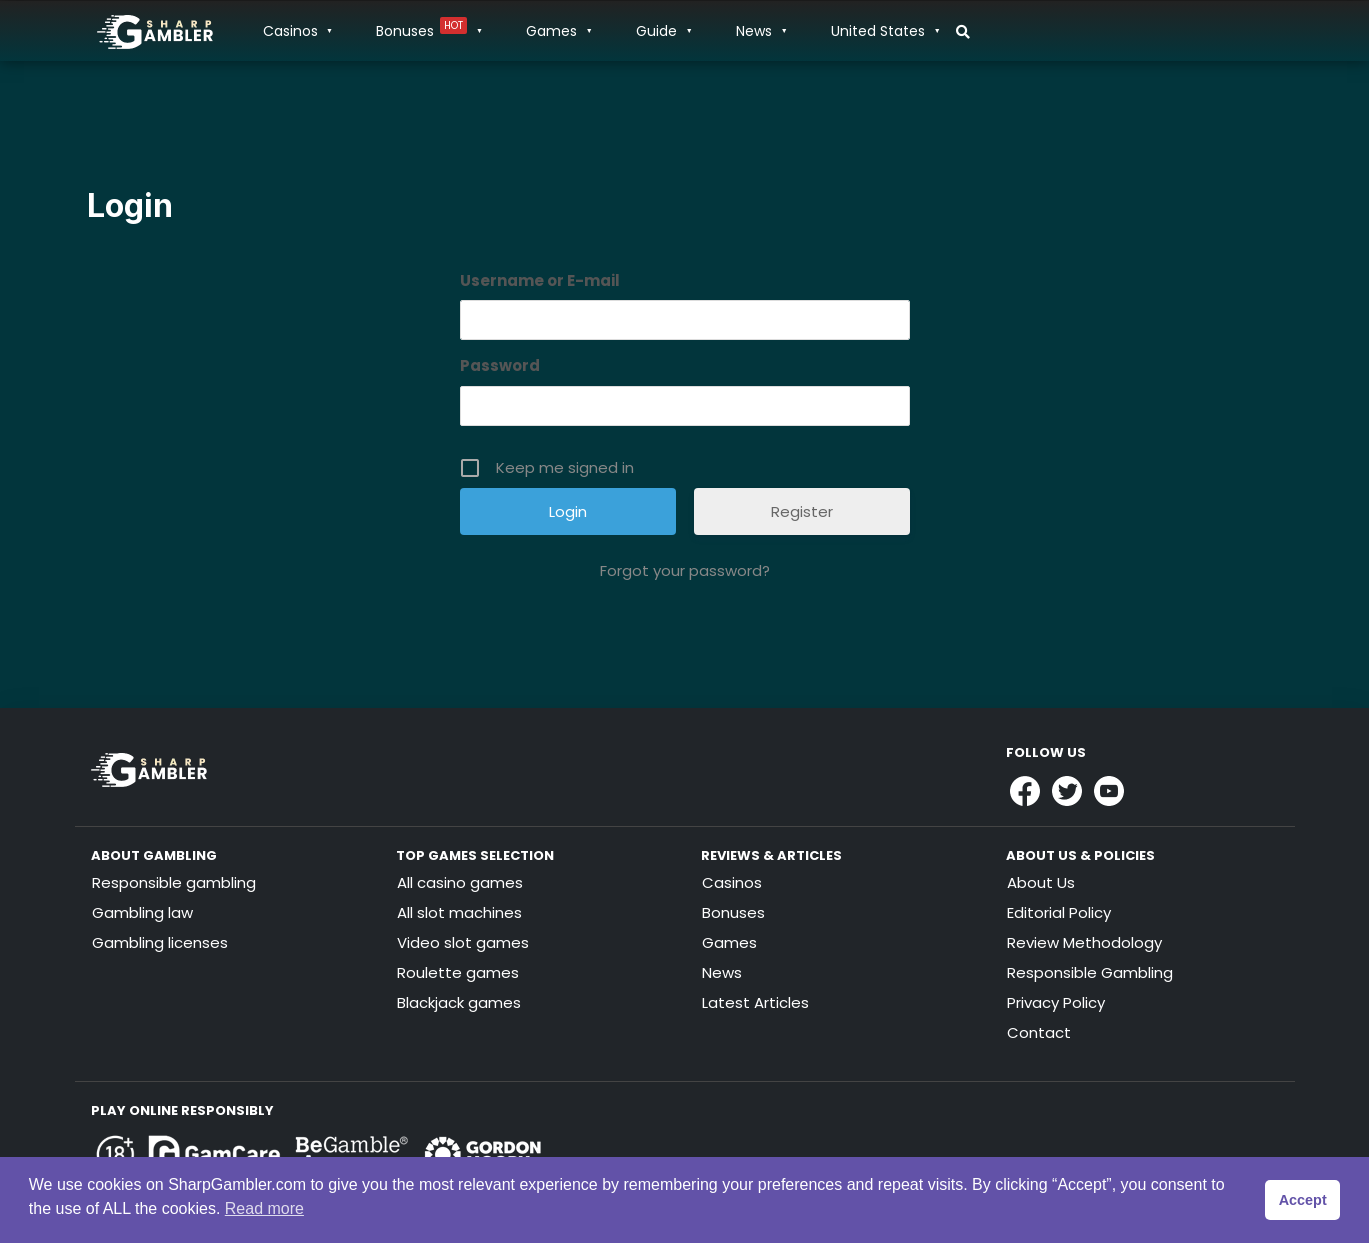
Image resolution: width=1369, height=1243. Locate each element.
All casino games (460, 882)
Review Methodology (1084, 942)
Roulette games (458, 972)
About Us (1041, 882)
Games (558, 31)
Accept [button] (1303, 1200)
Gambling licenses (160, 942)
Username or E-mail (540, 280)
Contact (1039, 1032)
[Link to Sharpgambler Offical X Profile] (1067, 791)
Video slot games (463, 942)
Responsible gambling (174, 882)
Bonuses (428, 31)
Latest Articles (755, 1002)
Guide (663, 31)
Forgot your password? (685, 570)
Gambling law (142, 912)
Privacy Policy (1056, 1002)
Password (500, 365)
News (760, 31)
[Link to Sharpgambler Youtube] (1109, 791)
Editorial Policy (1059, 912)
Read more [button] (264, 1208)
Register (802, 511)
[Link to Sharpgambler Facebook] (1025, 791)
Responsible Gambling (1090, 972)
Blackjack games (459, 1002)
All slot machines (459, 912)
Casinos (297, 31)
